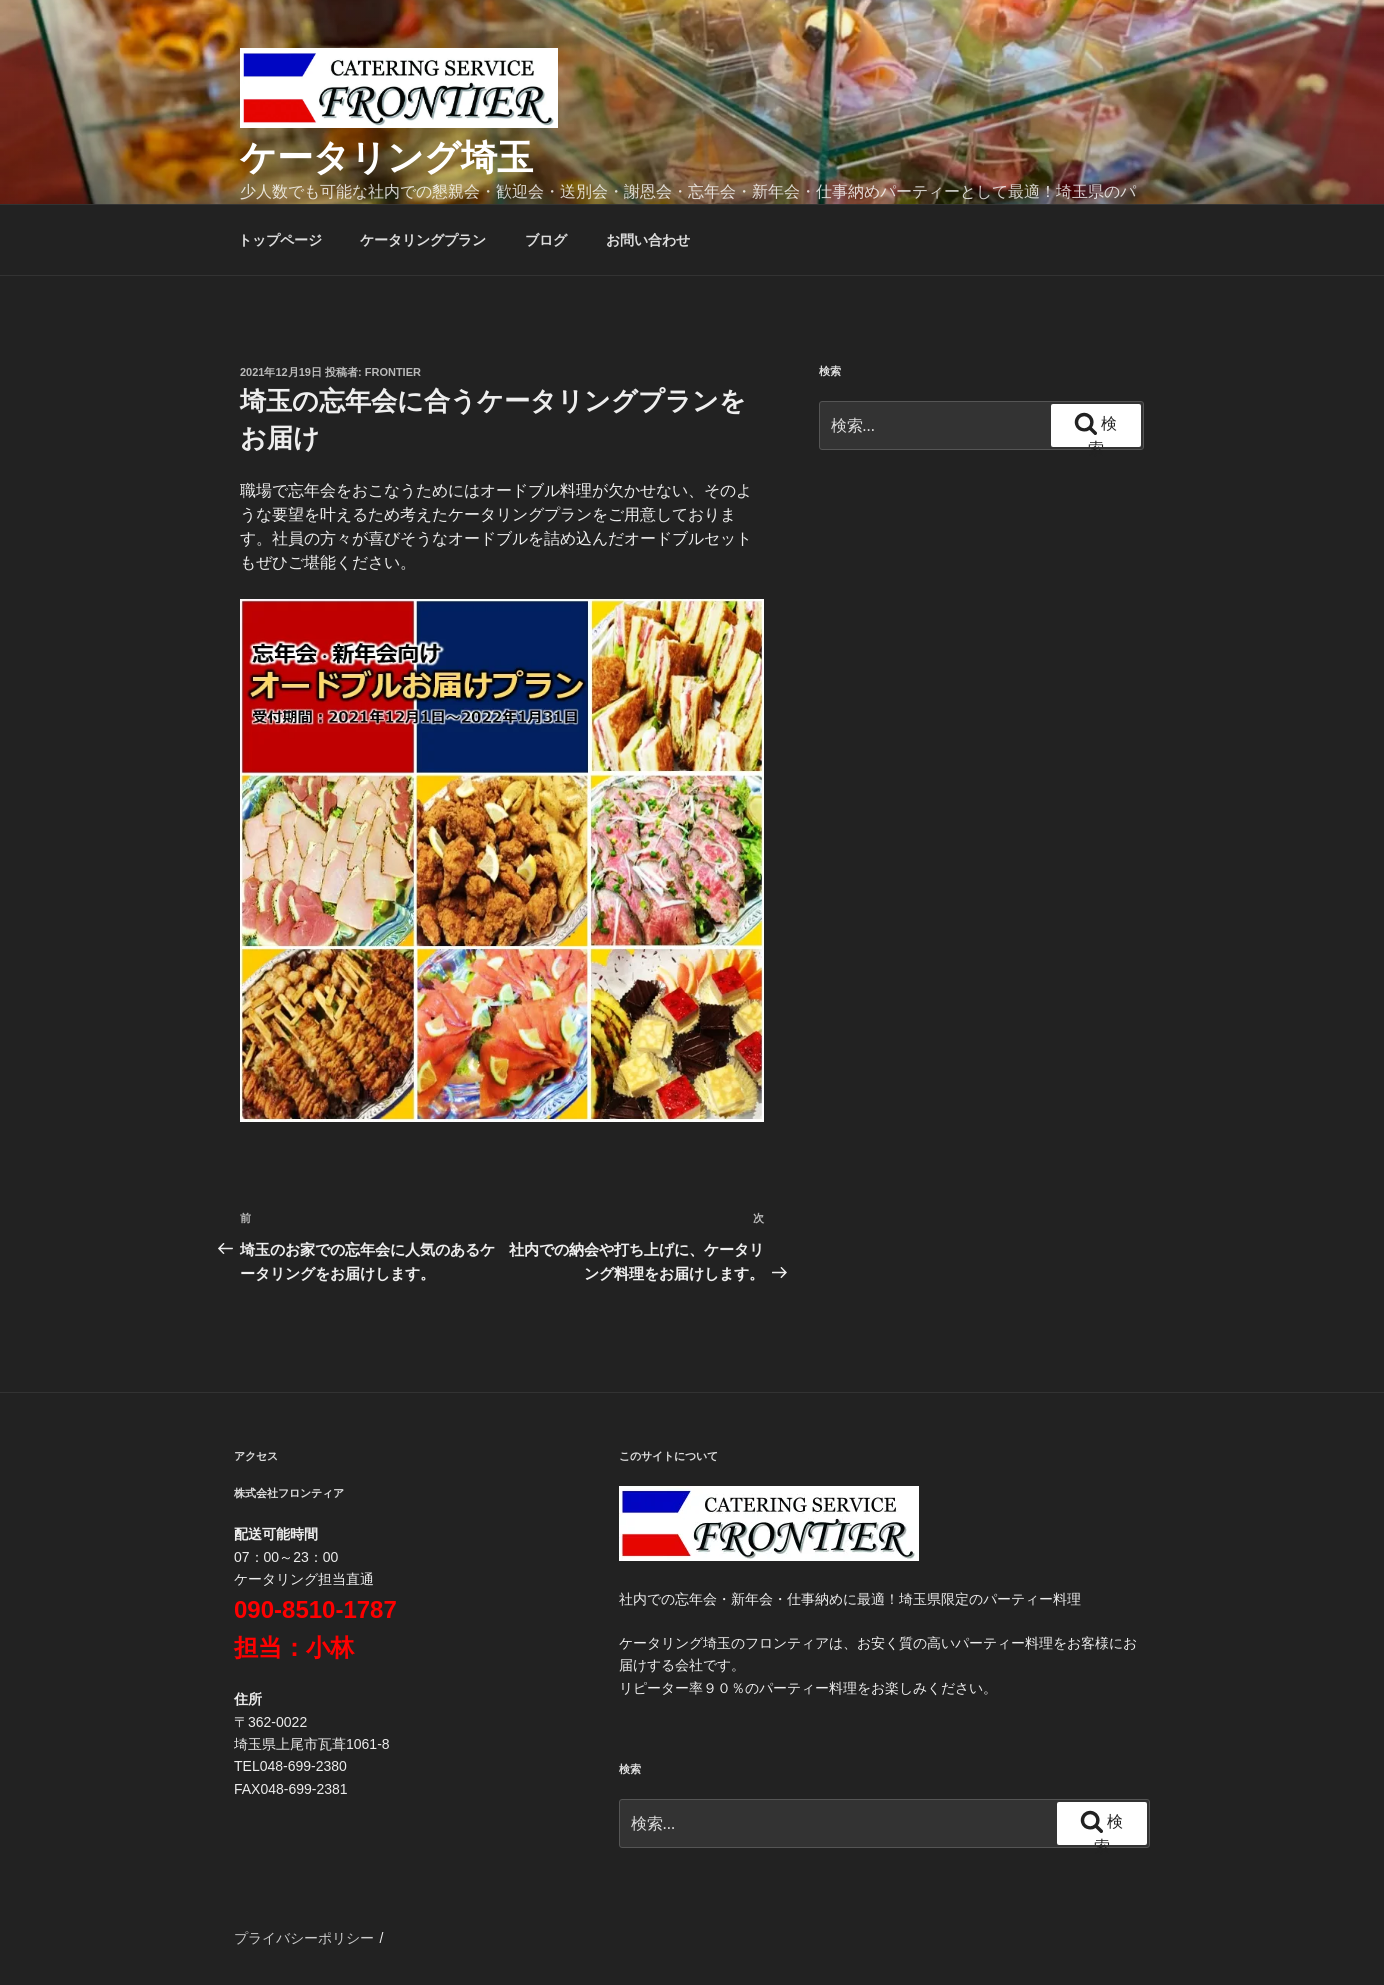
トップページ (280, 240)
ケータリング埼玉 (386, 157)
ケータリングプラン (423, 240)
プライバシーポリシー (304, 1938)
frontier (393, 372)
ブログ (546, 240)
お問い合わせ (648, 240)
